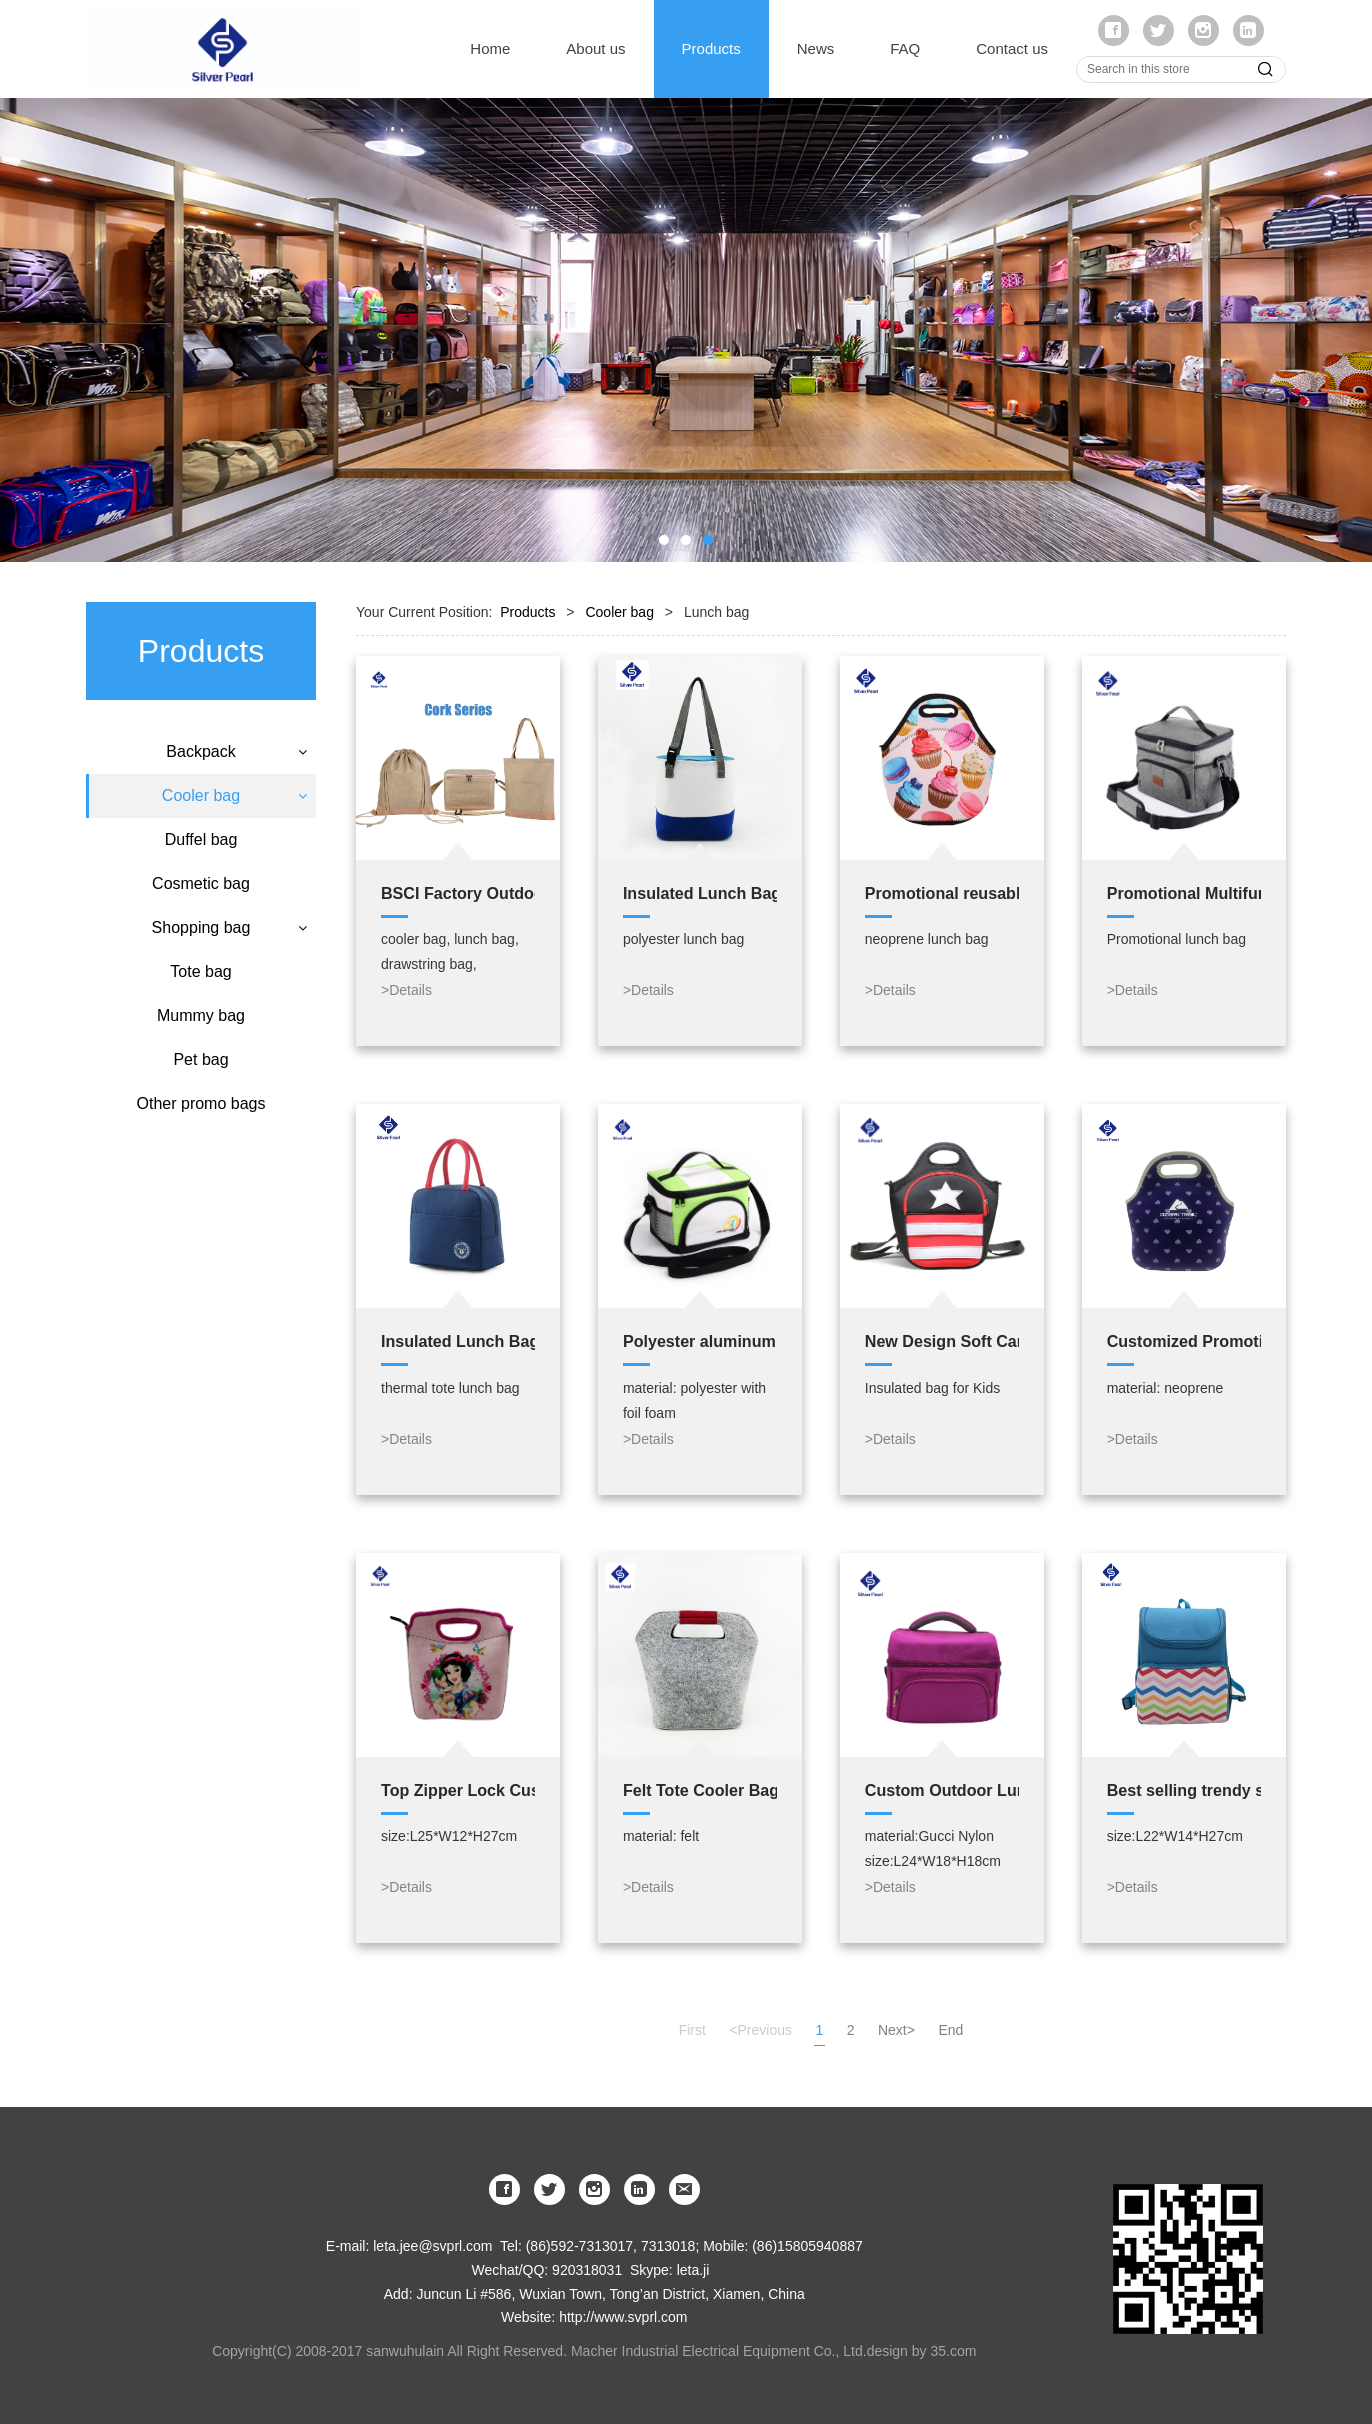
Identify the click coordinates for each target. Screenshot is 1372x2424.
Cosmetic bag (201, 964)
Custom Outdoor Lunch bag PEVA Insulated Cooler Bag (942, 1790)
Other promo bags (201, 1184)
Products (711, 48)
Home (490, 48)
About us (595, 48)
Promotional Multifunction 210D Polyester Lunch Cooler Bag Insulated (1184, 893)
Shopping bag (201, 1008)
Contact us (1012, 48)
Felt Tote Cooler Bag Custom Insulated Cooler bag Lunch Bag (700, 1790)
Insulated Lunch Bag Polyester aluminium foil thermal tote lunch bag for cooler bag (700, 893)
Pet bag (200, 1140)
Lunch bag (200, 876)
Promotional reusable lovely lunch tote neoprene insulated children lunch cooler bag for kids (942, 893)
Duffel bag (201, 920)
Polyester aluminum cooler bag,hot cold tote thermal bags (700, 1341)
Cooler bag (201, 795)
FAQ (905, 48)
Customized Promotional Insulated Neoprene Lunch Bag (1184, 1341)
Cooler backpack (201, 840)
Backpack (200, 751)
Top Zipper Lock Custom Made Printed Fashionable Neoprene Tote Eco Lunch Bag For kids (458, 1790)
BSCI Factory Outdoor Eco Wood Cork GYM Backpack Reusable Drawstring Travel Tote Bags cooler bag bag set (458, 893)
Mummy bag (201, 1096)
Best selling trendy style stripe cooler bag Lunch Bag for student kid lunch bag (1184, 1790)
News (816, 48)
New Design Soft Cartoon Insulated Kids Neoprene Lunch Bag (942, 1341)
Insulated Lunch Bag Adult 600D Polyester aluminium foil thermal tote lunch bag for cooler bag (458, 1341)
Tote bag (200, 1052)
